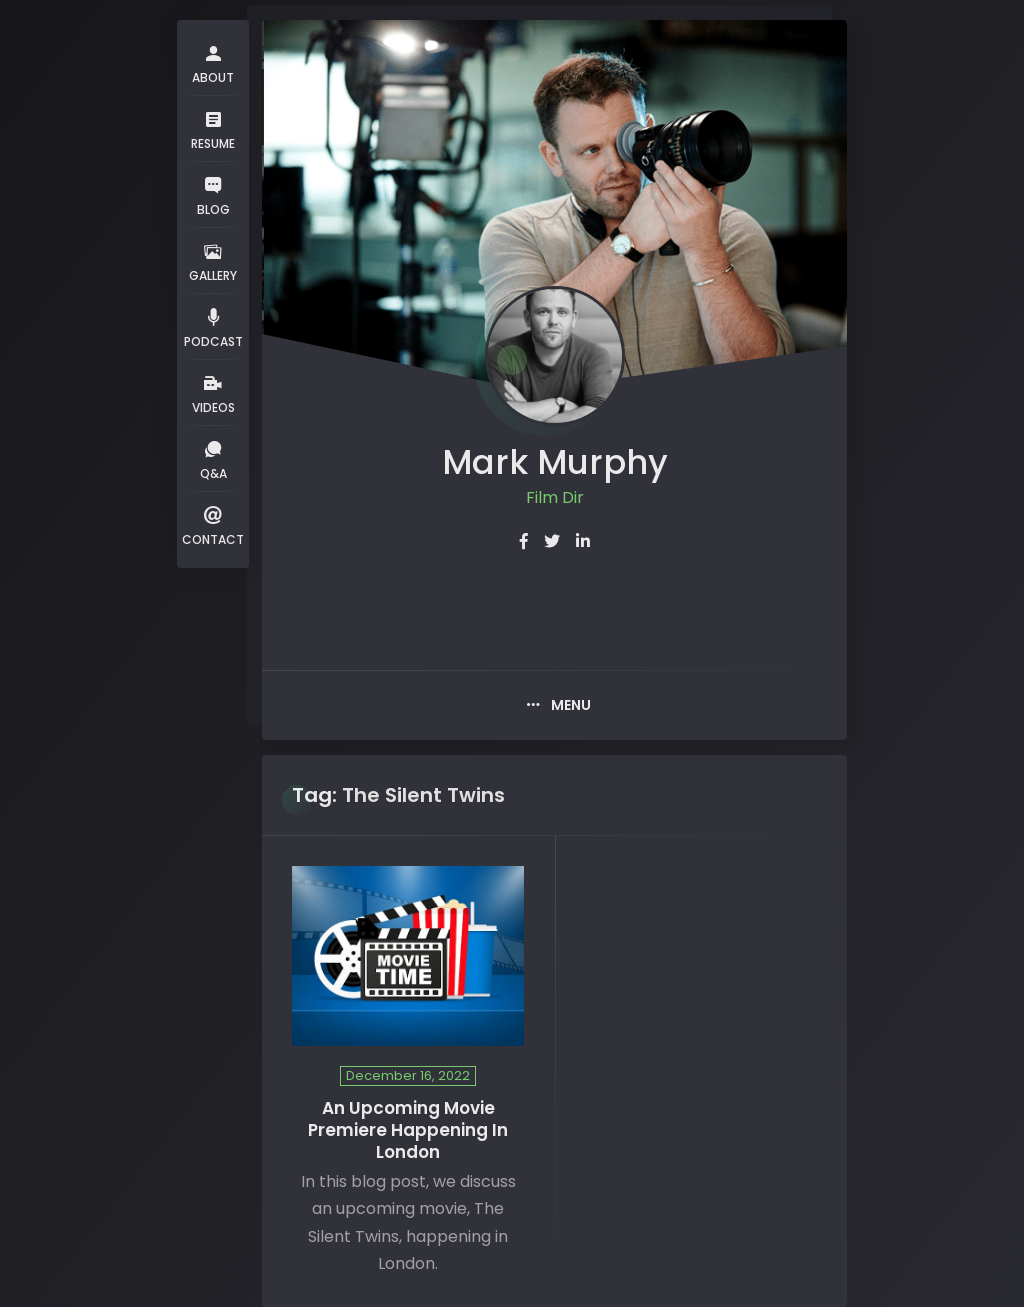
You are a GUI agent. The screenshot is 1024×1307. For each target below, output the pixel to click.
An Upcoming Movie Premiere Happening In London (408, 1130)
